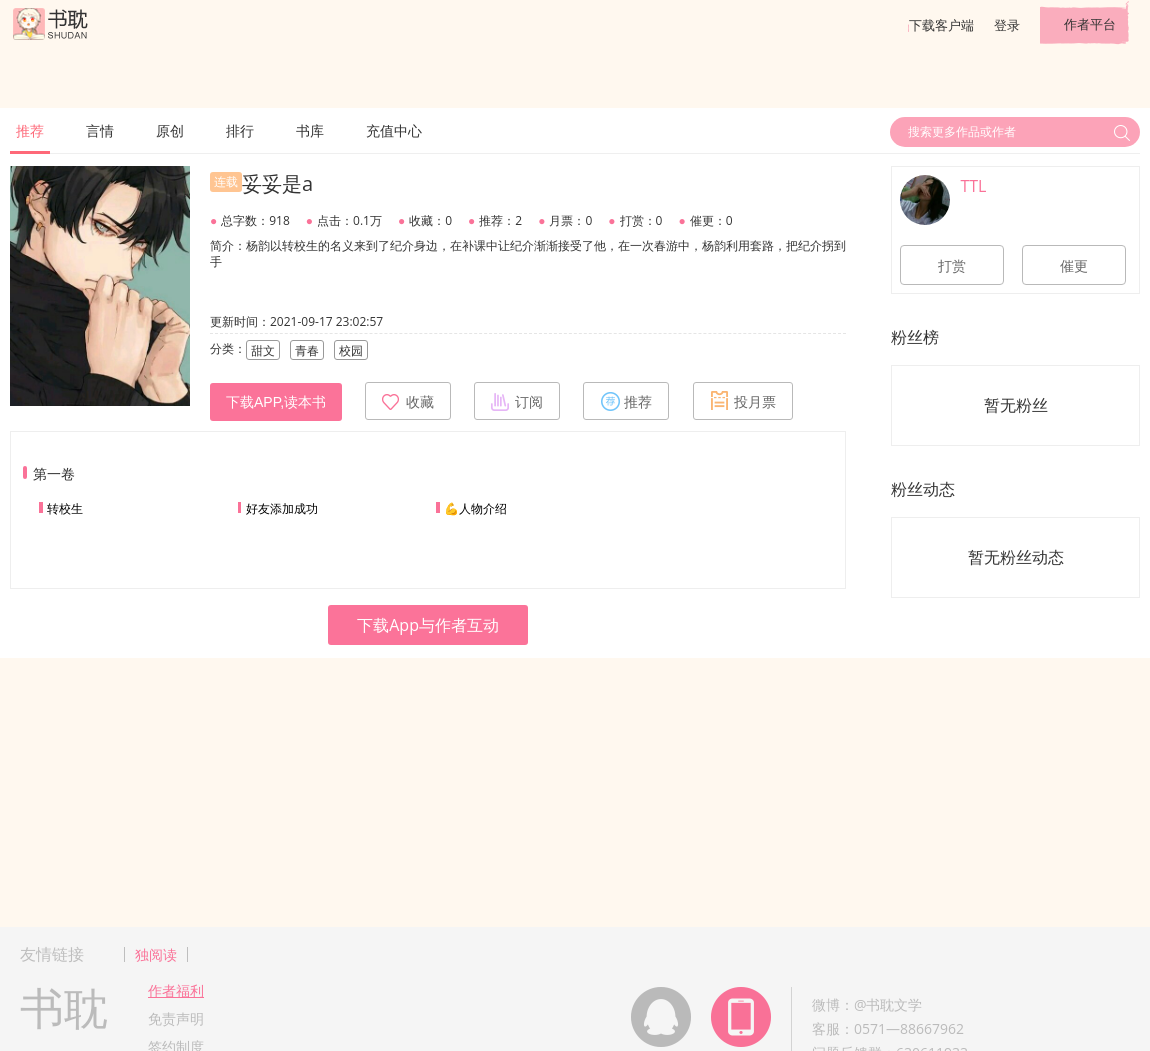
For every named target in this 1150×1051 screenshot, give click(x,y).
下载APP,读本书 (276, 402)
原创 (170, 130)
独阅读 (156, 954)
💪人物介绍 (475, 508)
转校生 (65, 508)
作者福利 (176, 990)
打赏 (952, 266)
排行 (240, 130)
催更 (1074, 266)
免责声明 (176, 1018)
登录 (1007, 25)
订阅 (517, 401)
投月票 (743, 401)
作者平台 (1090, 24)
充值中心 (394, 130)
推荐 (30, 130)
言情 (100, 130)
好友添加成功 (282, 508)
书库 (310, 130)
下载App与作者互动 (428, 625)
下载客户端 (941, 25)
